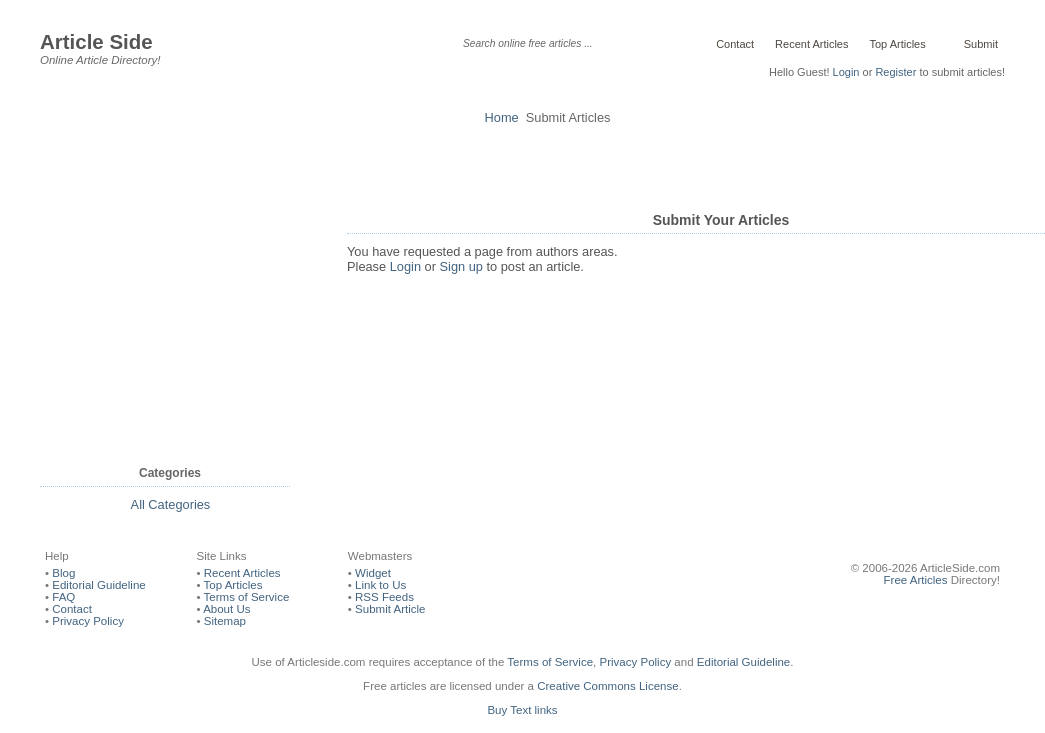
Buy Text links (522, 710)
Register (895, 72)
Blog (63, 573)
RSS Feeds (384, 597)
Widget (373, 573)
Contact (735, 44)
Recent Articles (811, 44)
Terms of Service (247, 597)
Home (502, 117)
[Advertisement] (523, 165)
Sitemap (225, 621)
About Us (226, 609)
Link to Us (380, 585)
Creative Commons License (607, 686)
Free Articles (916, 580)
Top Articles (897, 44)
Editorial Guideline (98, 585)
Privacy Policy (88, 621)
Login (846, 72)
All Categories (171, 504)
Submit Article (390, 609)
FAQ (63, 597)
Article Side (96, 41)
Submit (979, 44)
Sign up (461, 266)
